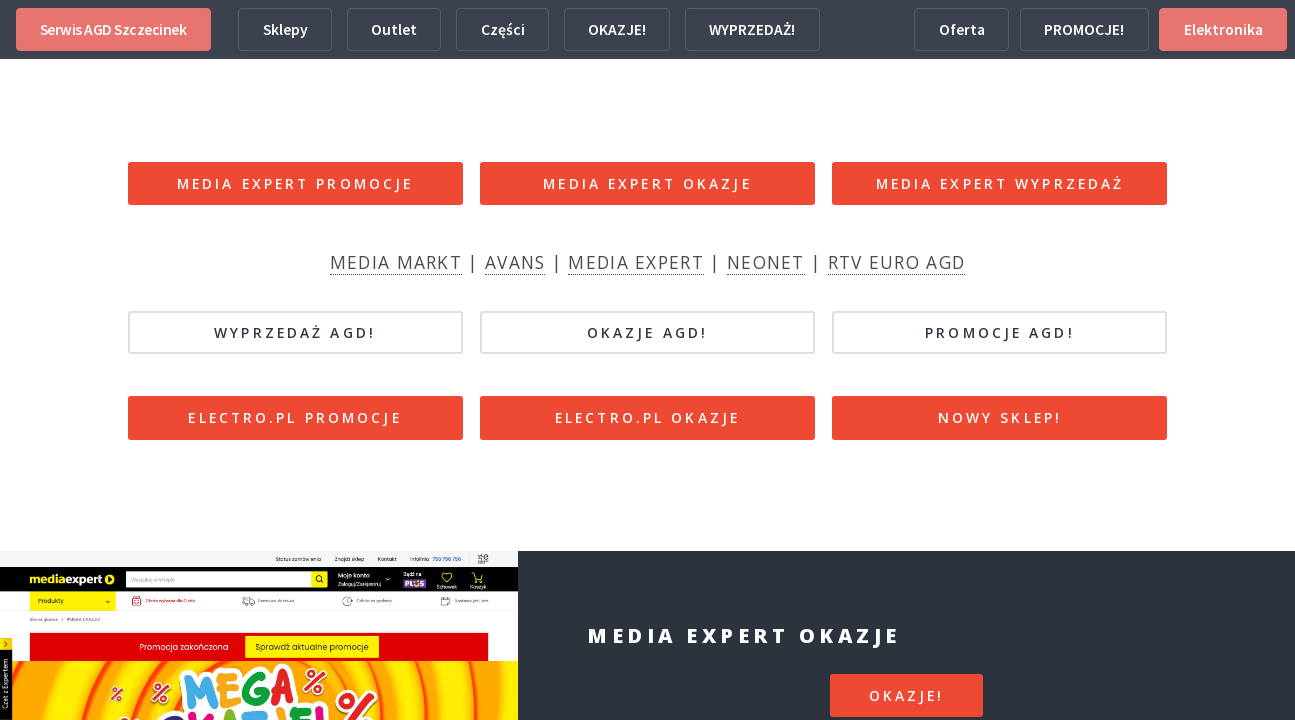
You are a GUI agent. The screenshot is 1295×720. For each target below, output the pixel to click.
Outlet (394, 29)
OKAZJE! (617, 29)
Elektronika (1223, 29)
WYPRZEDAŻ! (752, 29)
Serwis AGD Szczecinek (113, 29)
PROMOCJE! (1084, 29)
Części (503, 29)
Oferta (962, 29)
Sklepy (285, 29)
